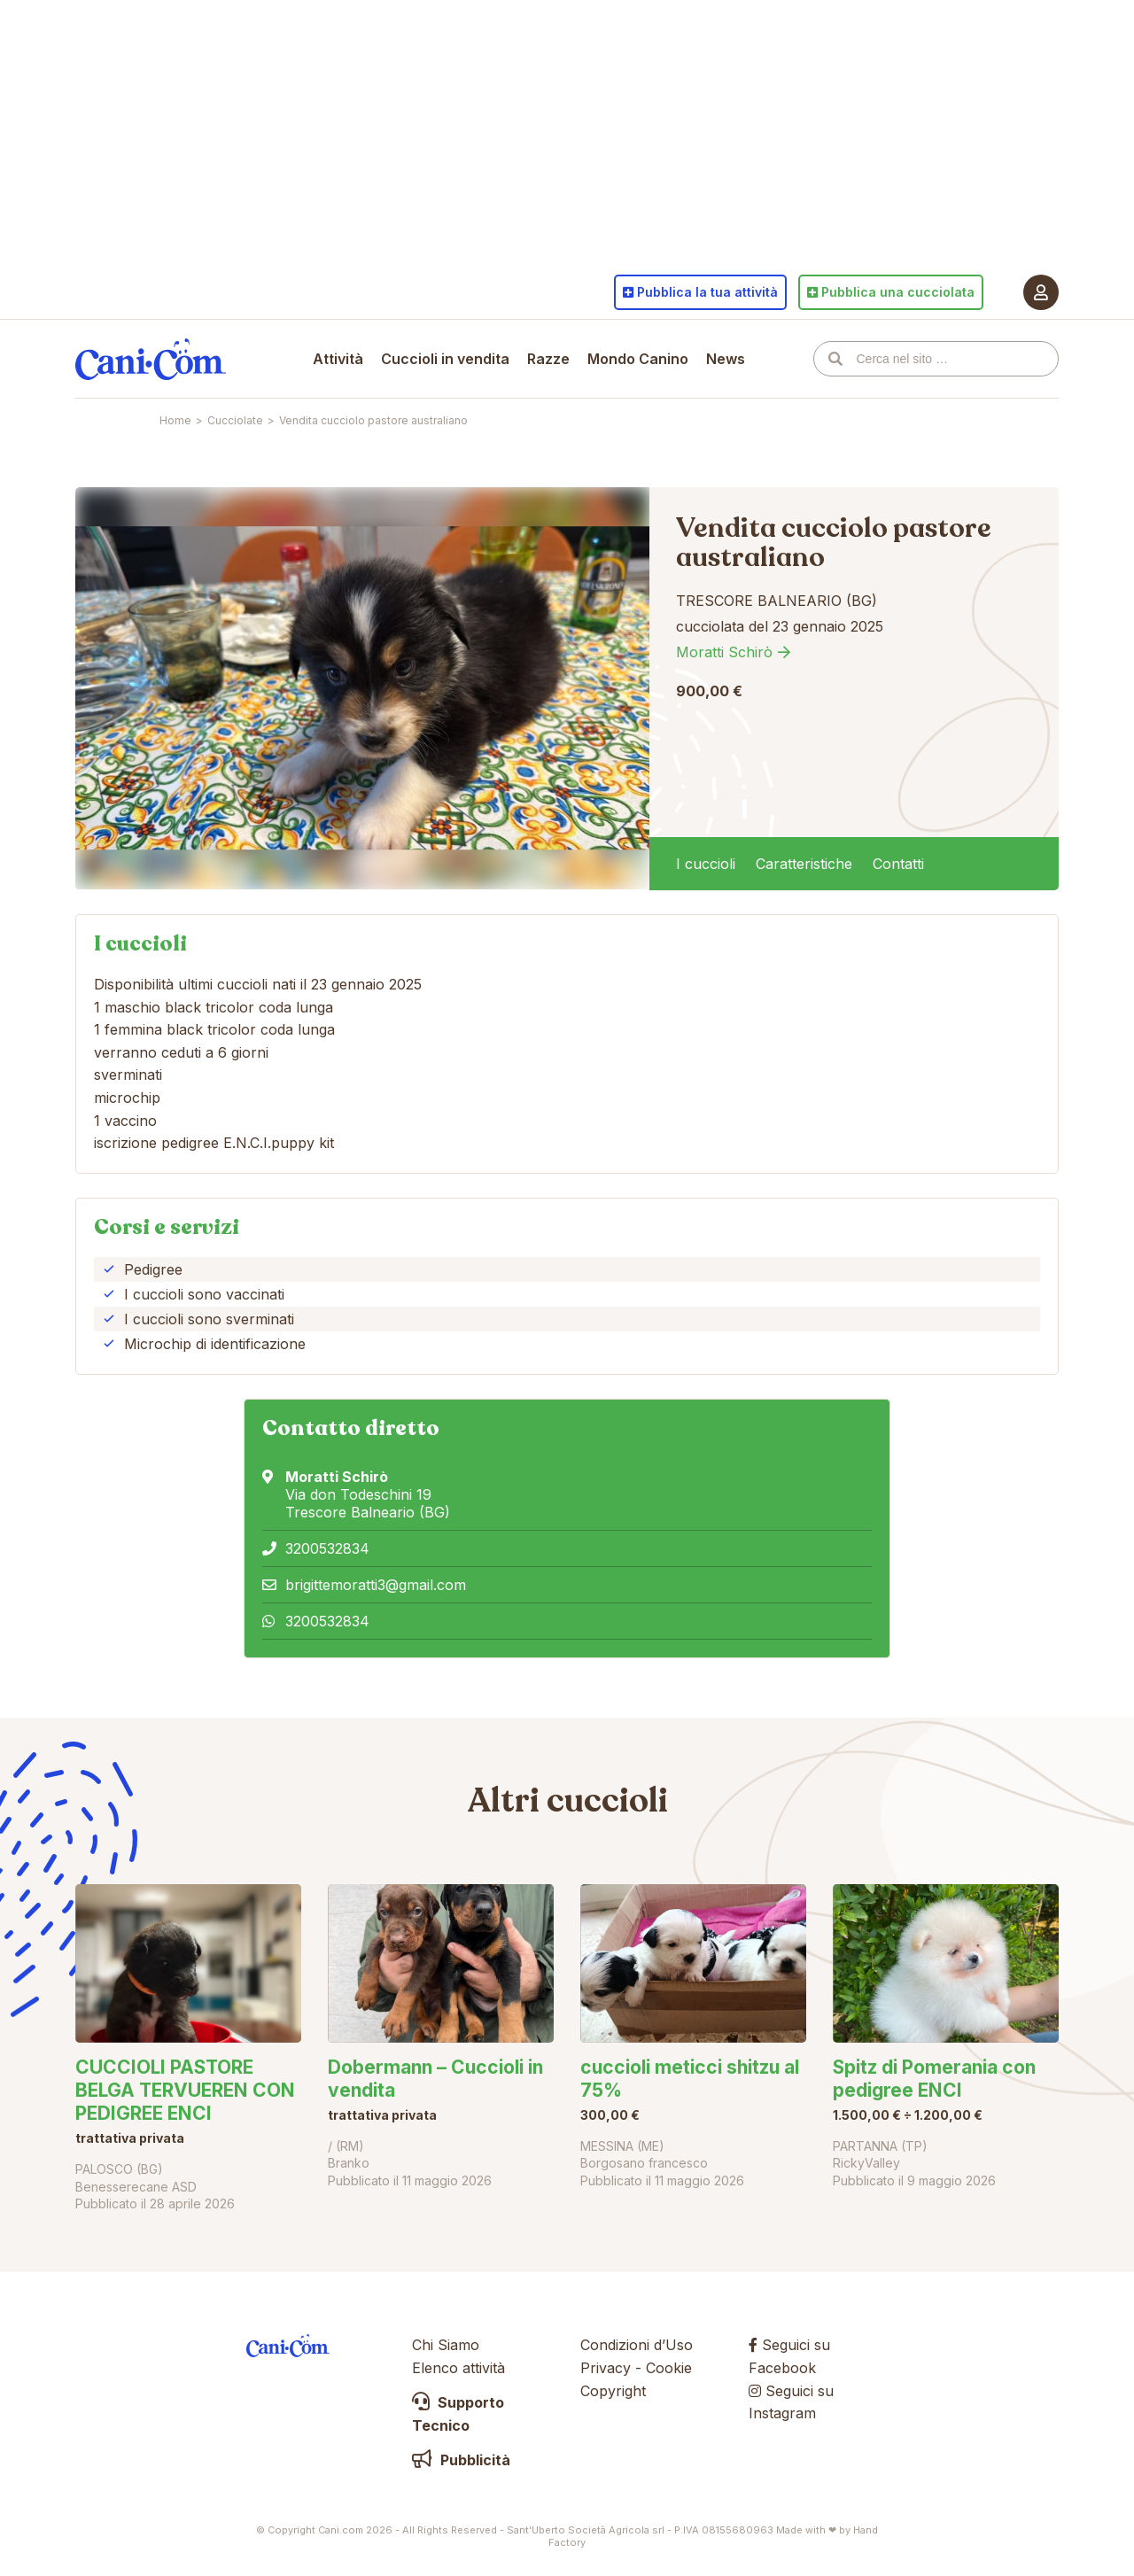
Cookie (669, 2368)
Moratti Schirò (724, 652)
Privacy (605, 2368)
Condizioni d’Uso (636, 2345)
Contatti (898, 864)
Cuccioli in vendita (445, 359)
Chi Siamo (445, 2345)
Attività (338, 359)
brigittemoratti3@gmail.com (375, 1585)
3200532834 (327, 1548)
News (725, 359)
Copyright (613, 2391)
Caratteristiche (804, 864)
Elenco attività (458, 2368)
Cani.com (150, 359)
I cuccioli (705, 864)
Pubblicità (461, 2460)
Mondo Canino (637, 359)
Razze (548, 359)
